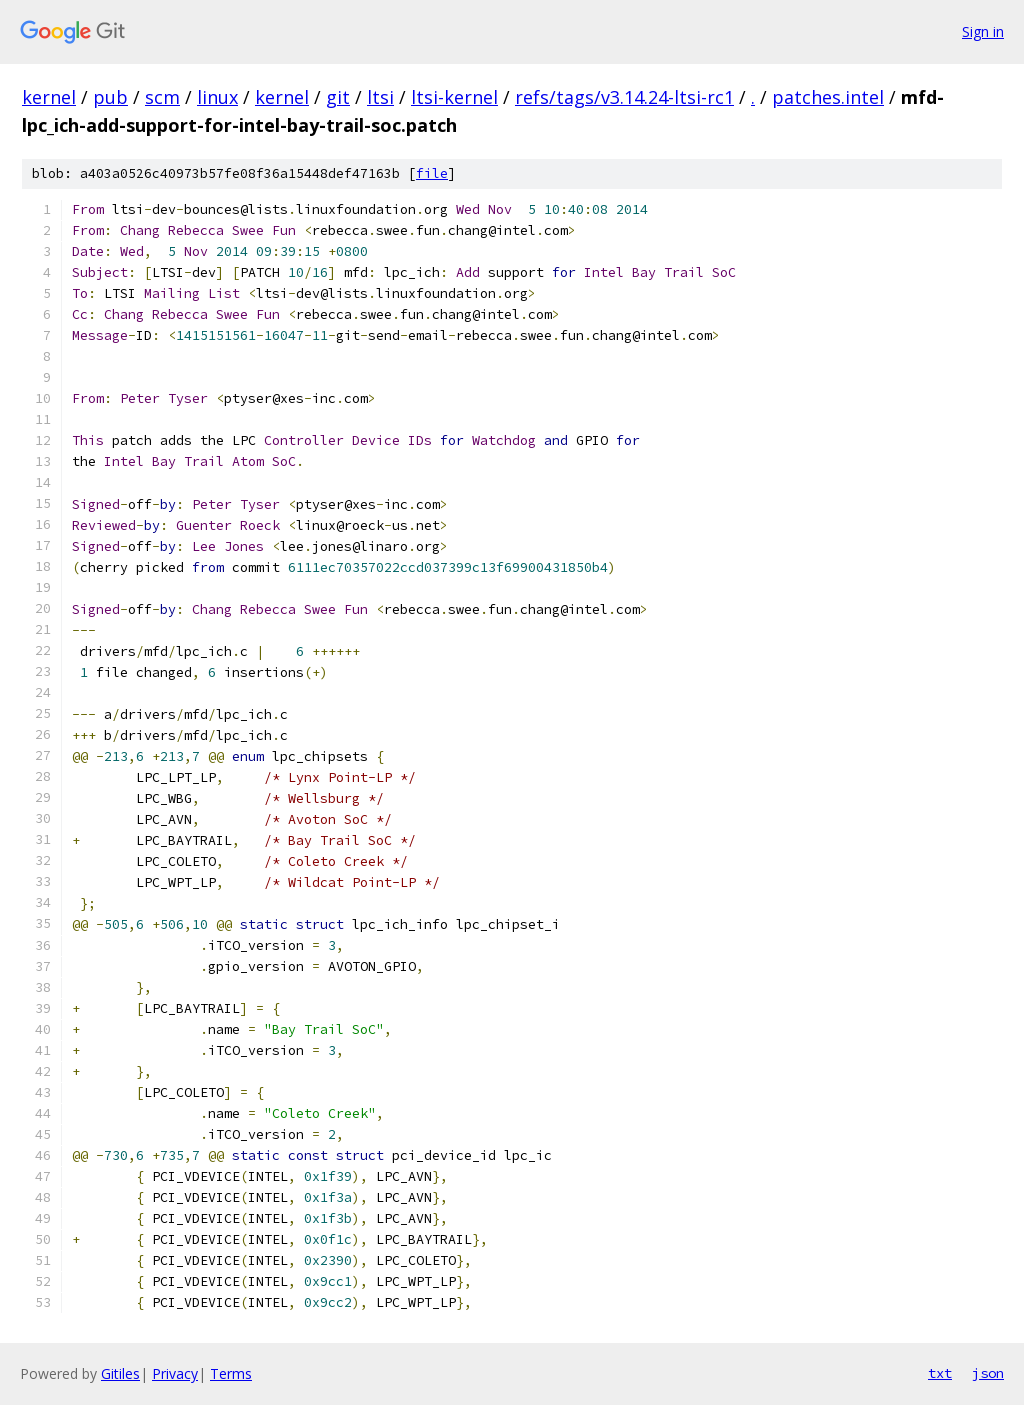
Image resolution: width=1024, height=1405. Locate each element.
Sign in (983, 31)
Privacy (175, 1373)
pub (110, 97)
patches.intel (828, 97)
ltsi (380, 97)
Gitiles (120, 1373)
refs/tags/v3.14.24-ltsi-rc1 (624, 97)
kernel (49, 97)
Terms (231, 1373)
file (432, 173)
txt (940, 1373)
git (338, 97)
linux (217, 97)
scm (162, 97)
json (988, 1373)
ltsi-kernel (454, 97)
